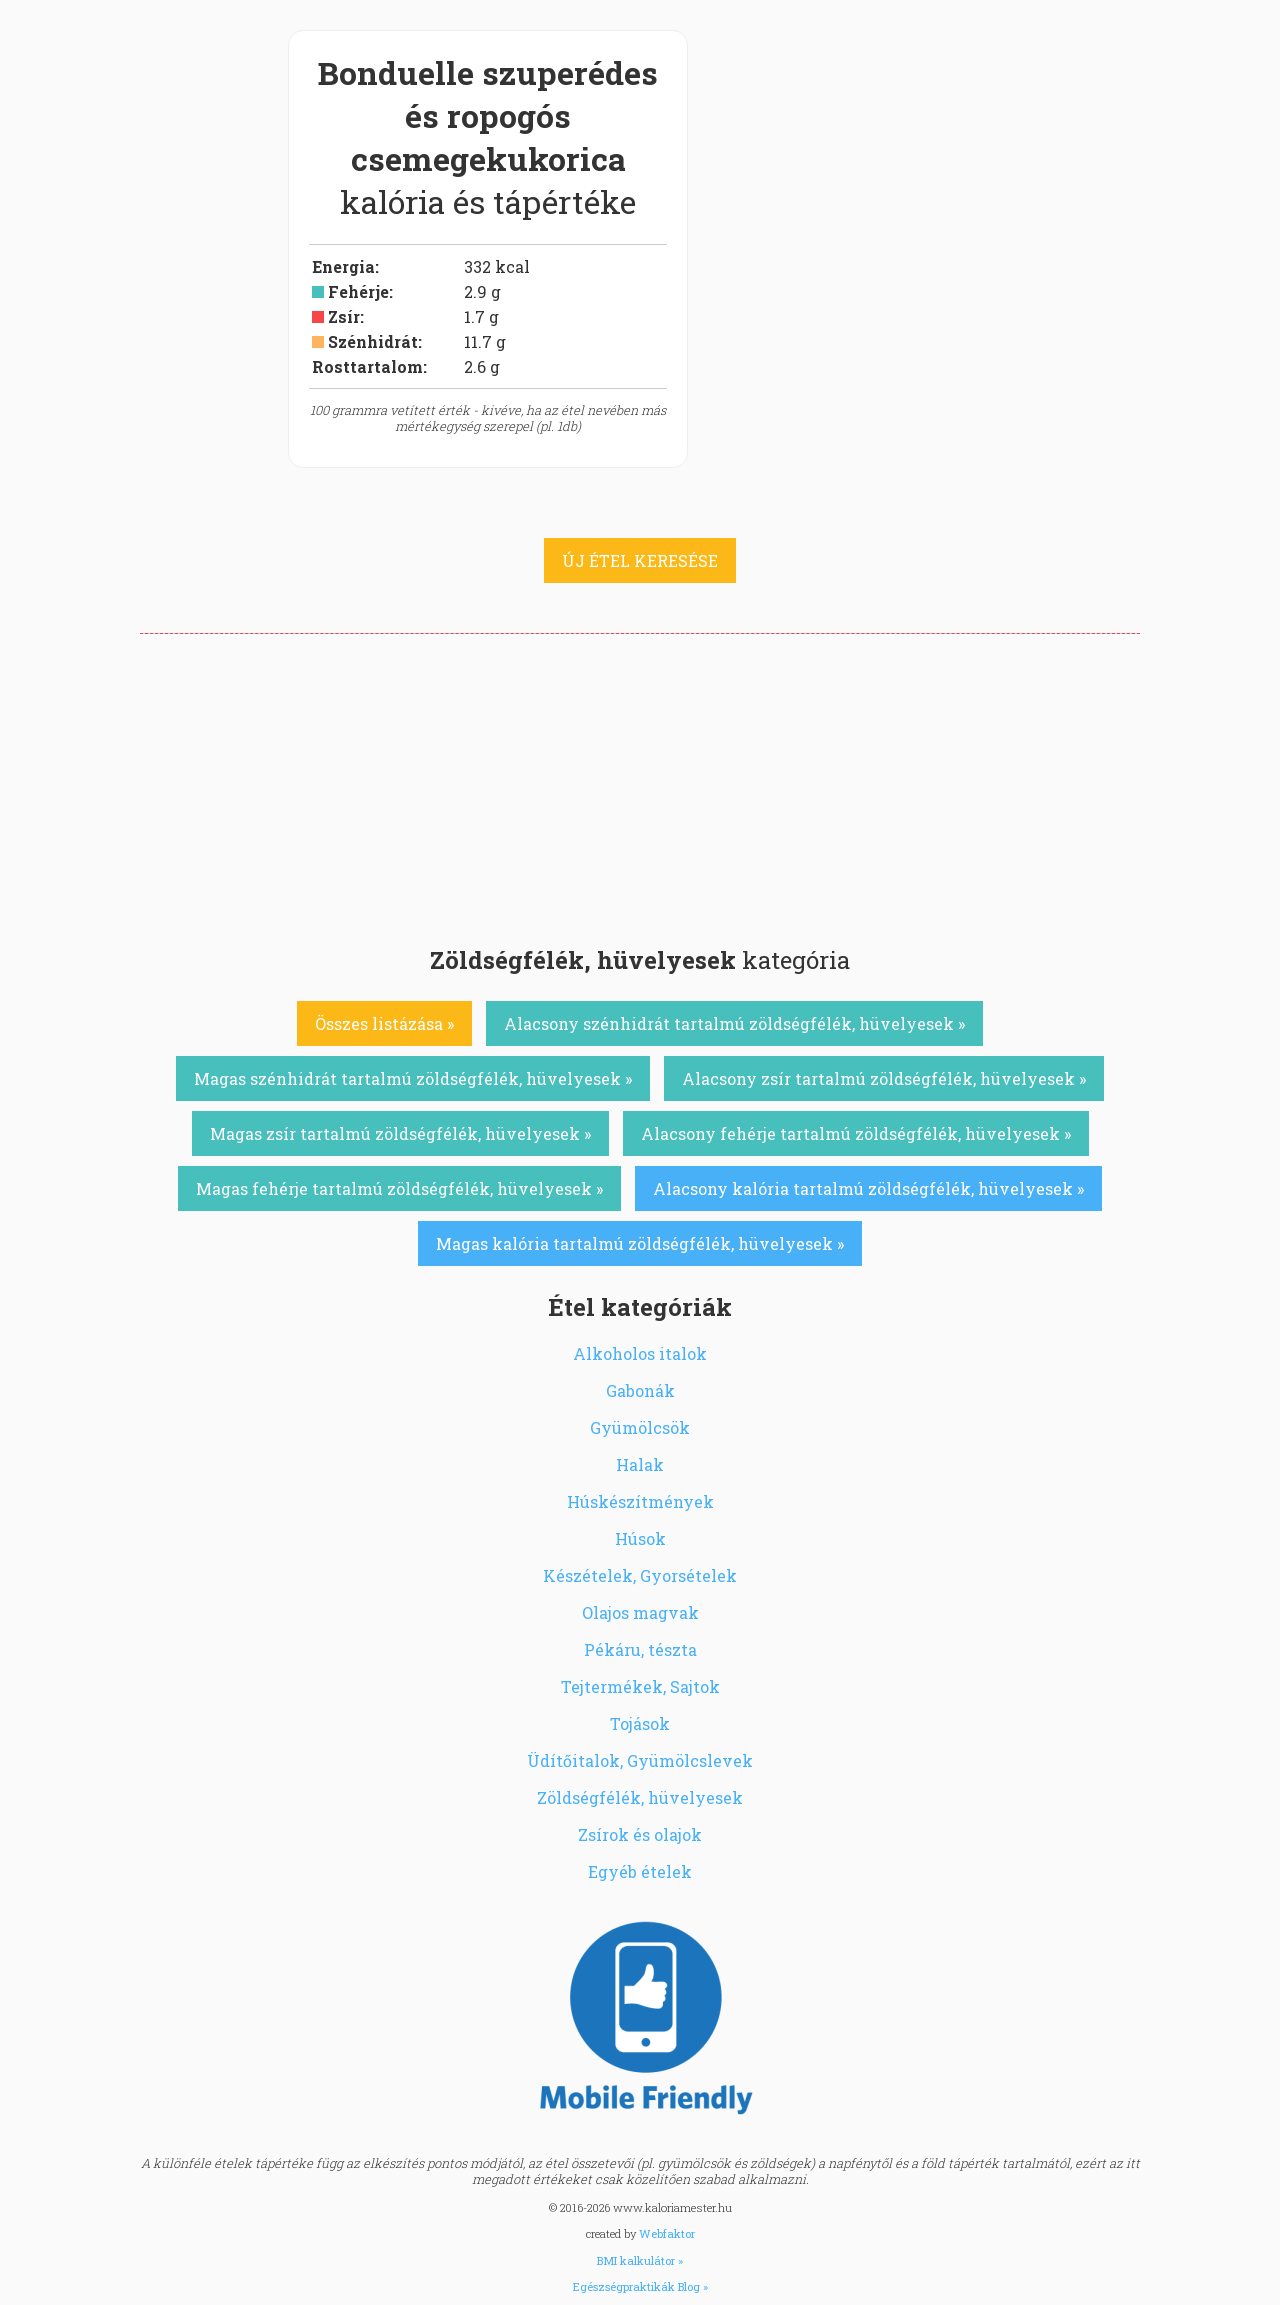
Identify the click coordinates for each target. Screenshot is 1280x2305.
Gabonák (640, 1390)
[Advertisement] (640, 784)
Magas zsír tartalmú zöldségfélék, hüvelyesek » (400, 1133)
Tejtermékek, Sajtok (640, 1686)
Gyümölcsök (640, 1427)
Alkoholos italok (640, 1353)
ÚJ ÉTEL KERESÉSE (640, 560)
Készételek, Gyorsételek (640, 1575)
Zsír (344, 316)
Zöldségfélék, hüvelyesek (640, 1797)
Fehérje (358, 291)
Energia (343, 266)
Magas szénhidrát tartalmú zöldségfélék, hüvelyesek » (413, 1078)
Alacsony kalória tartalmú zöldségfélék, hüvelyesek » (868, 1188)
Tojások (640, 1723)
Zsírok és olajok (640, 1834)
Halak (640, 1464)
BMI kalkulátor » (640, 2260)
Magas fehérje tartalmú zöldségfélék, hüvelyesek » (399, 1188)
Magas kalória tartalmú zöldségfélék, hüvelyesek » (640, 1243)
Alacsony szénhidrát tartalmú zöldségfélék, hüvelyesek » (734, 1023)
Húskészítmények (640, 1501)
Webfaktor (667, 2233)
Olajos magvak (640, 1612)
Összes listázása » (384, 1023)
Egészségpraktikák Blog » (640, 2286)
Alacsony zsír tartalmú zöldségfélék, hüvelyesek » (884, 1078)
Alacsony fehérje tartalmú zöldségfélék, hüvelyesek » (856, 1133)
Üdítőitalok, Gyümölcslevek (640, 1760)
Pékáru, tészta (640, 1649)
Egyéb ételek (640, 1871)
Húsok (640, 1538)
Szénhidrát (373, 341)
